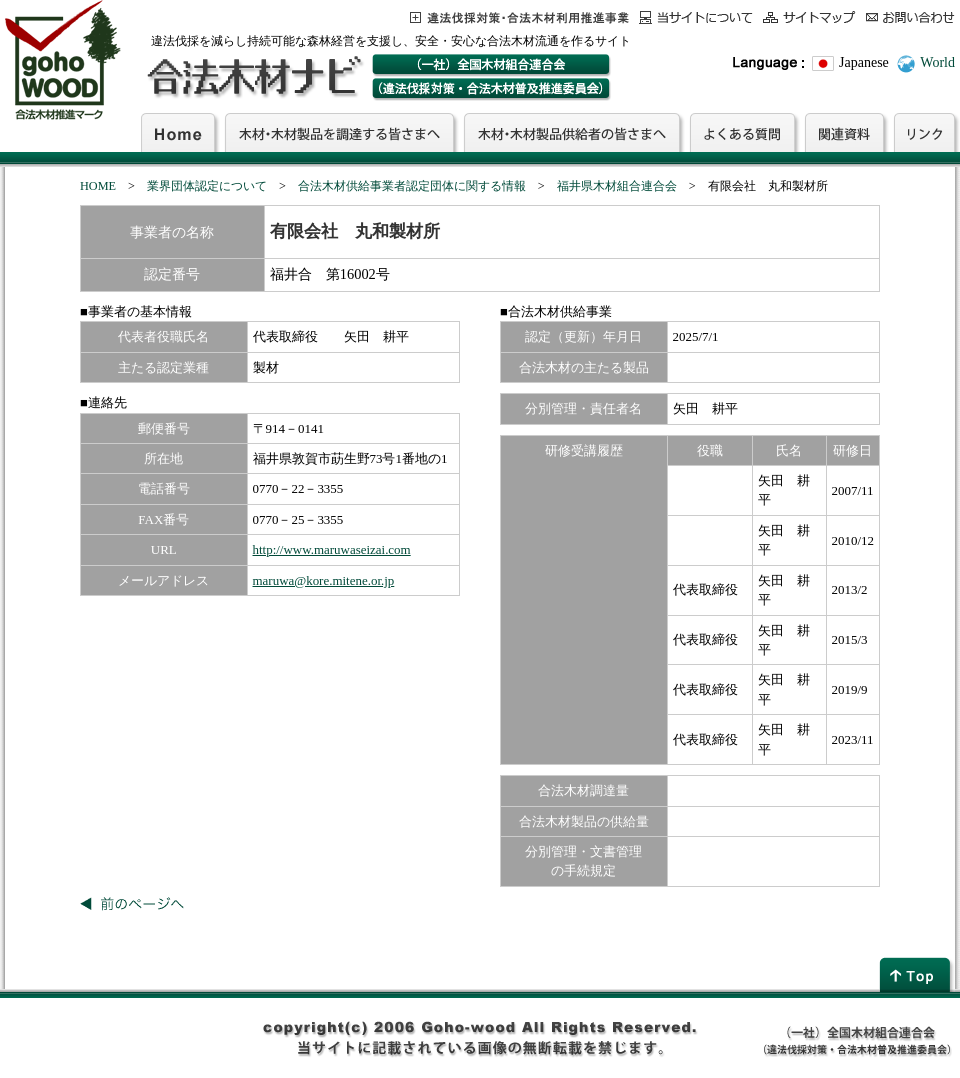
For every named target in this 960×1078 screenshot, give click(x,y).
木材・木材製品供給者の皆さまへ (572, 132)
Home (178, 132)
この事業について (519, 17)
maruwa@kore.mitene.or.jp (324, 580)
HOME (98, 186)
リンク (924, 132)
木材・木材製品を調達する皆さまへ (339, 132)
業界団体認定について (207, 186)
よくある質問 (742, 132)
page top (917, 974)
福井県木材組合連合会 (617, 186)
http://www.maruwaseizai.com (332, 549)
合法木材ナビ (253, 77)
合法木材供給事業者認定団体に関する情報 (412, 186)
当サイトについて (696, 17)
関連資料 (844, 132)
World (937, 62)
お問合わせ (910, 17)
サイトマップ (809, 17)
